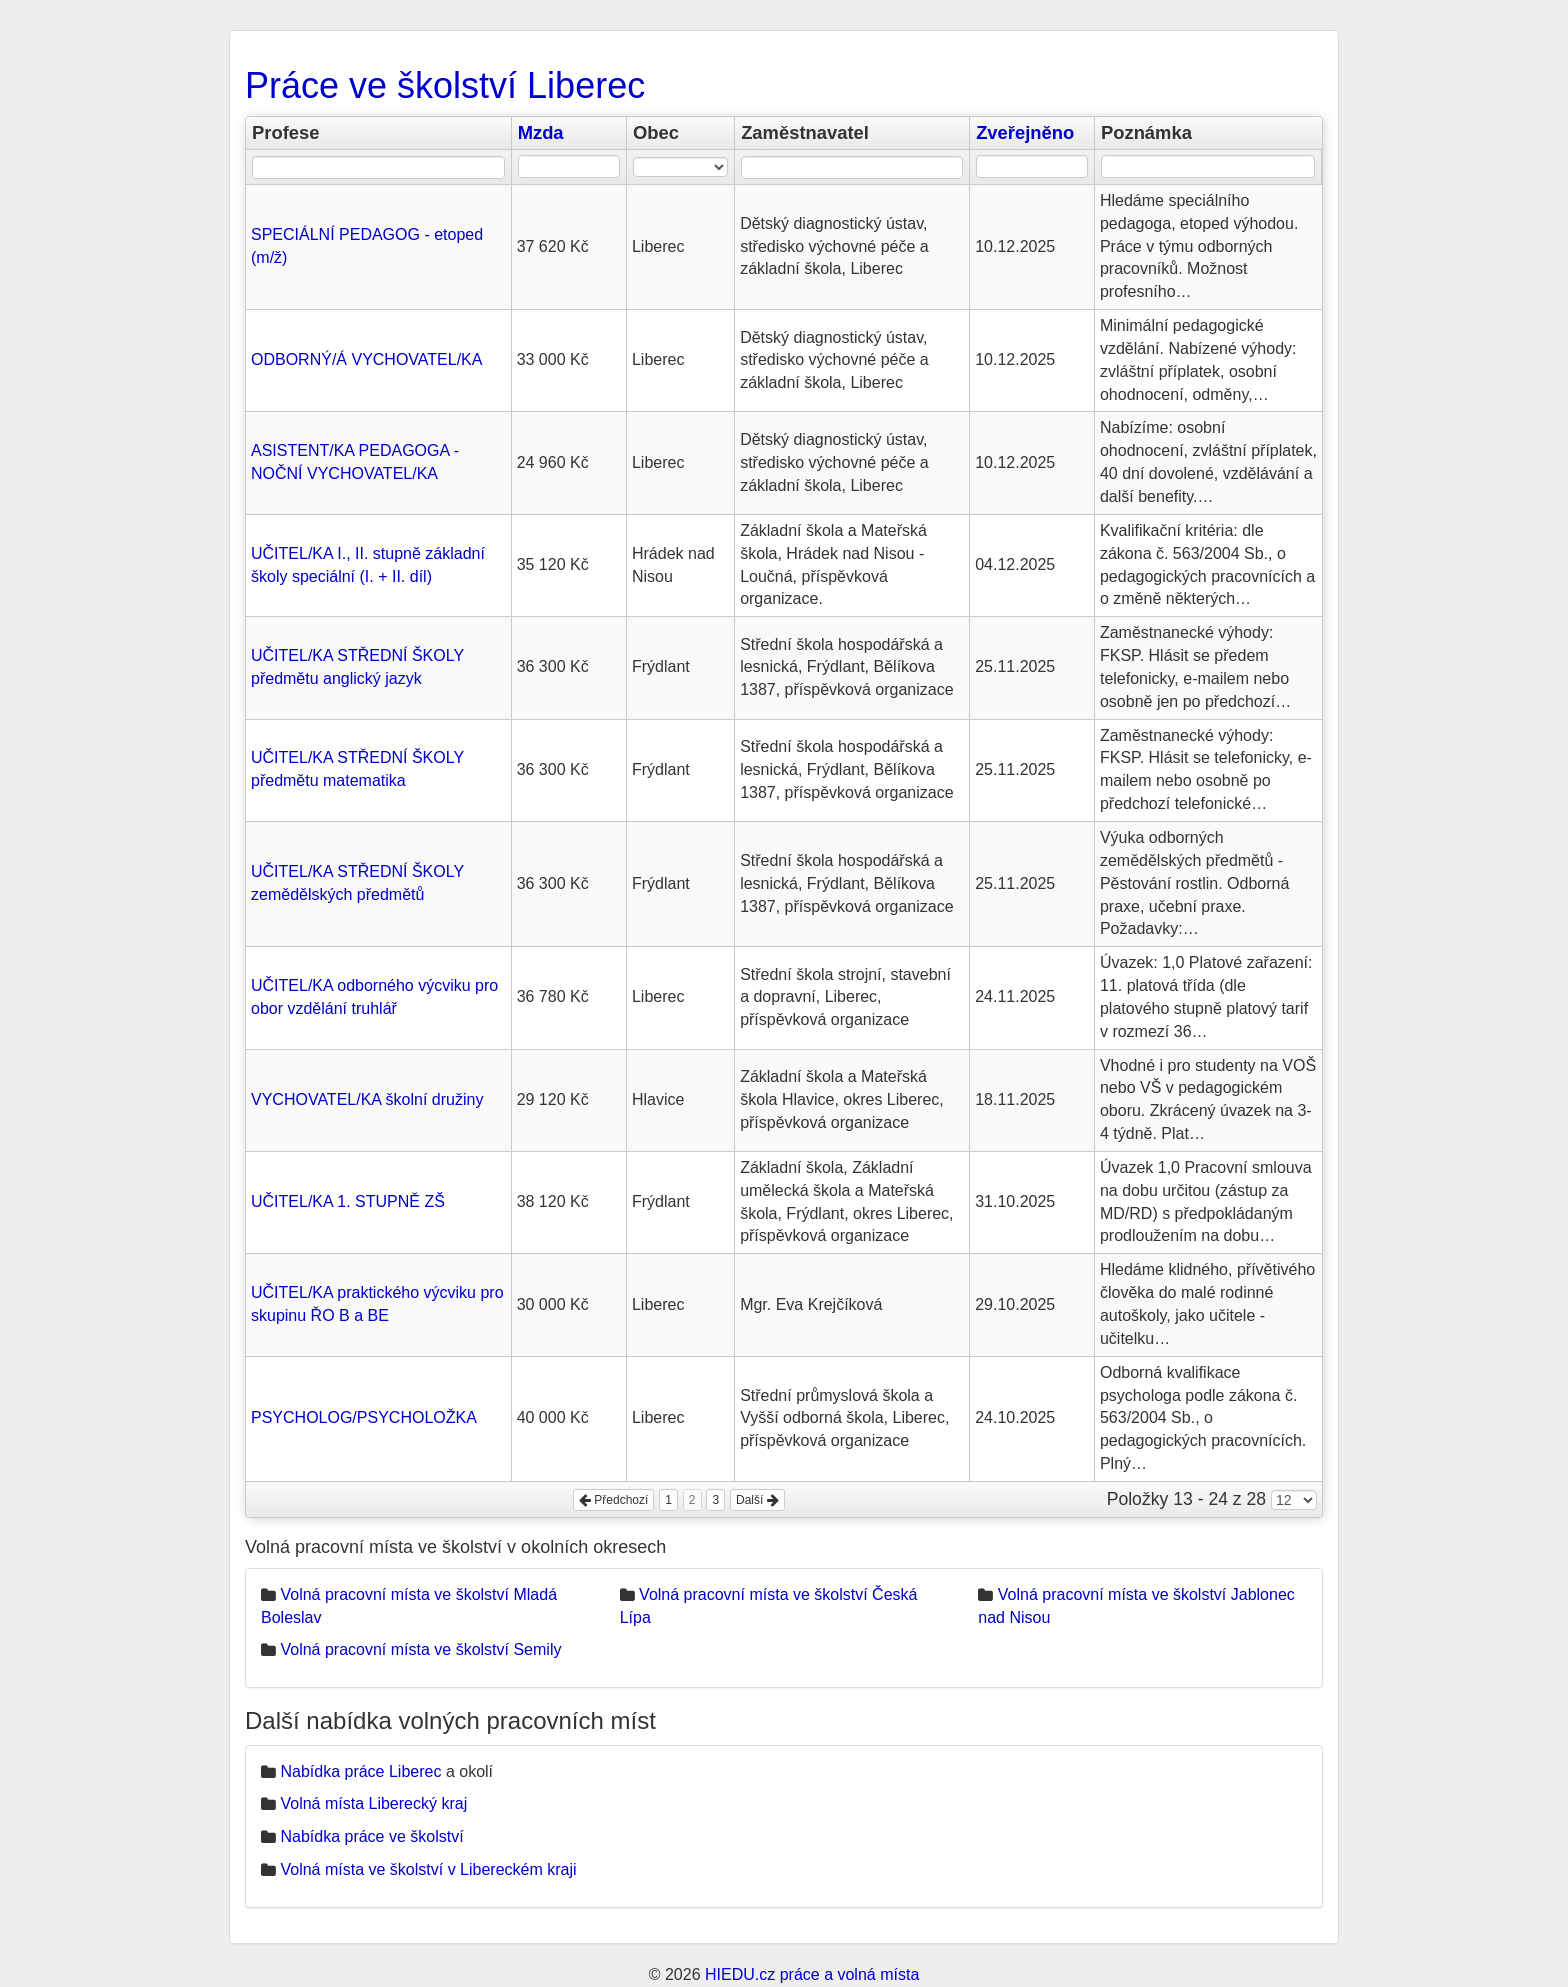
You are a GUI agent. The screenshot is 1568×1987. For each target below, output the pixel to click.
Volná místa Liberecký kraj (373, 1803)
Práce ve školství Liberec (445, 85)
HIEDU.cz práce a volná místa (812, 1974)
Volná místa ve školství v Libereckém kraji (428, 1869)
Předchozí (613, 1500)
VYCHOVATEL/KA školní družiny (367, 1099)
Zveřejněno (1025, 132)
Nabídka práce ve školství (371, 1836)
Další (757, 1500)
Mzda (541, 132)
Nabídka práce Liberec (360, 1771)
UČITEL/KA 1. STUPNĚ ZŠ (348, 1201)
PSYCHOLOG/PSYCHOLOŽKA (364, 1417)
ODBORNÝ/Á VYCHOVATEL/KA (366, 359)
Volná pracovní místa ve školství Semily (420, 1649)
